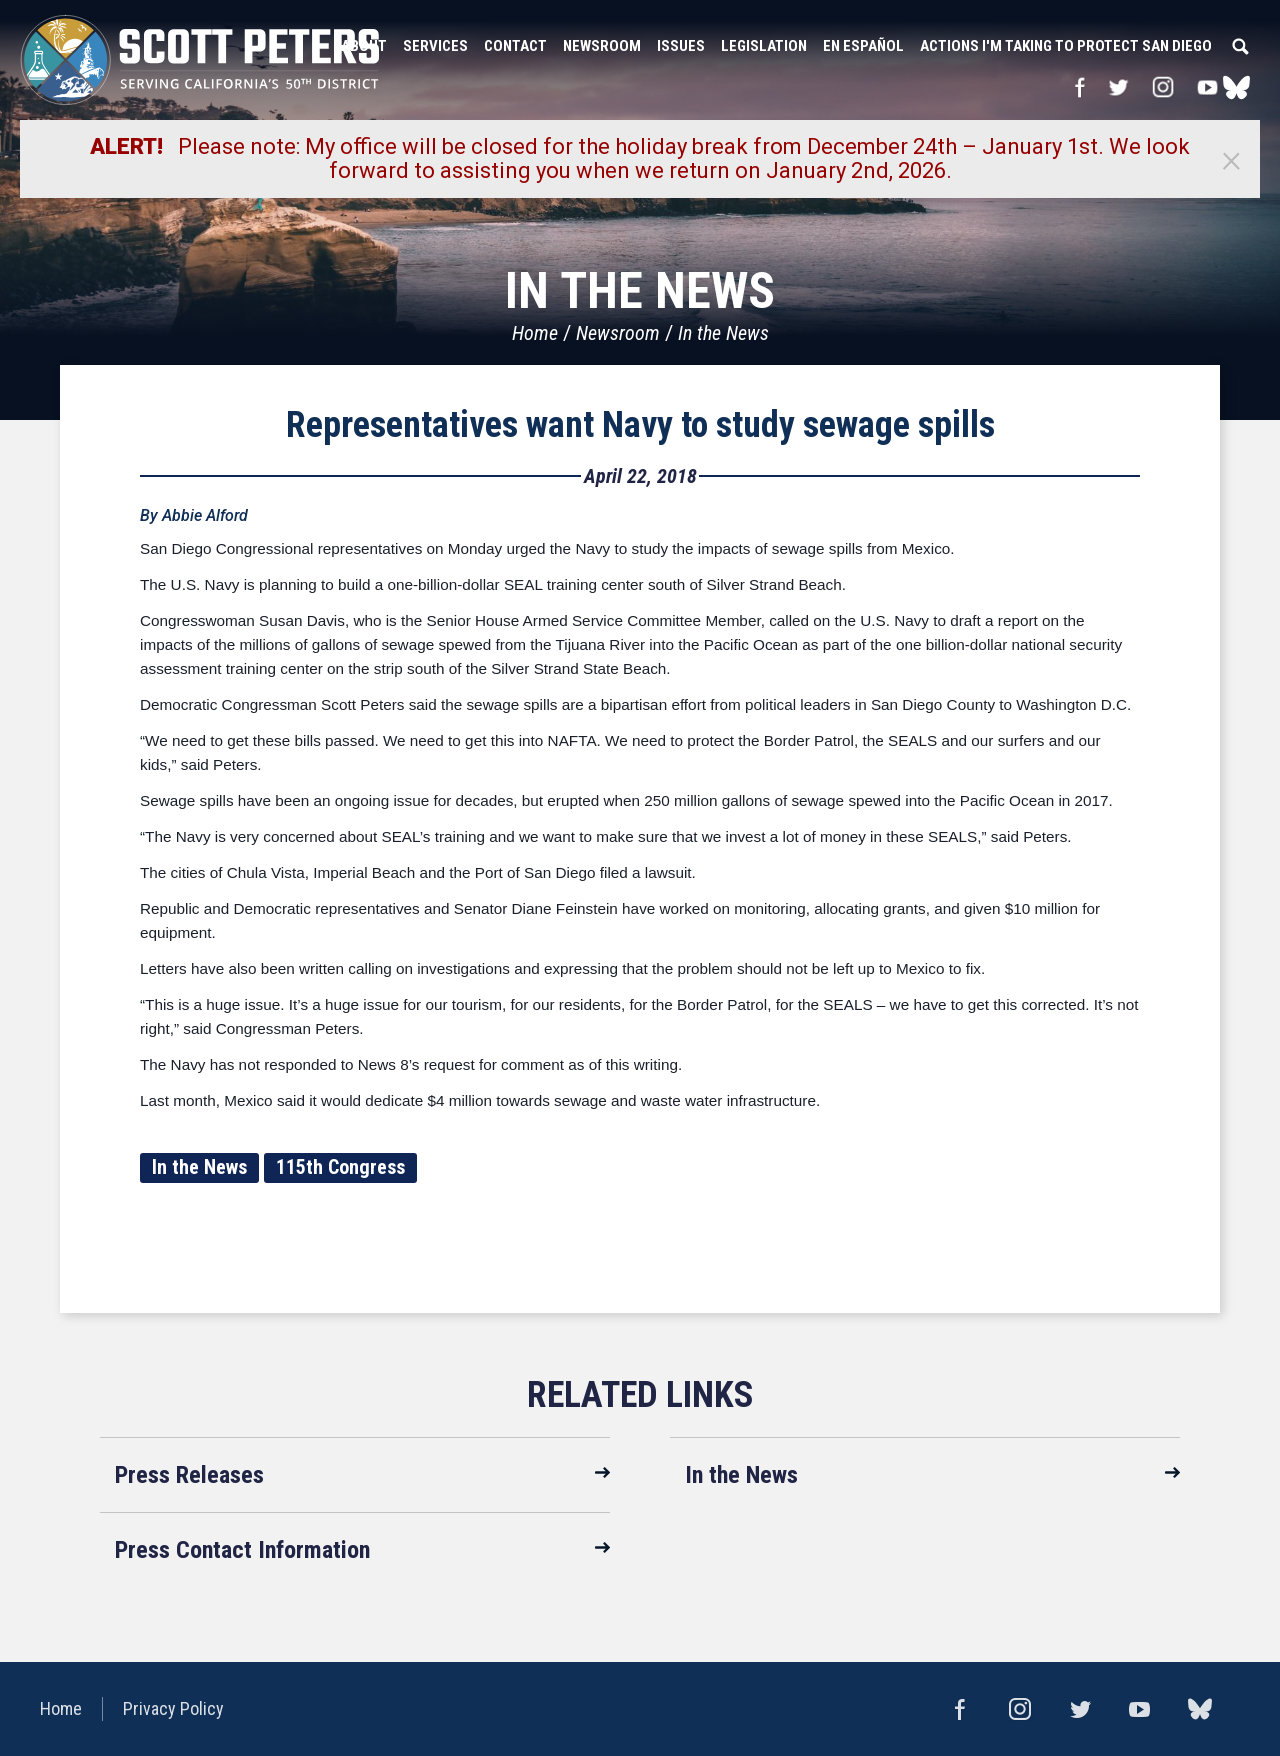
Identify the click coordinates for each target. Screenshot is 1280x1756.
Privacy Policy (173, 1708)
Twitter (1118, 87)
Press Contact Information (242, 1550)
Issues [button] (681, 46)
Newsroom (618, 333)
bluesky (1236, 87)
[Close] (1231, 159)
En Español (863, 46)
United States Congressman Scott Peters (200, 60)
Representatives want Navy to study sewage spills (640, 425)
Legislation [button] (764, 46)
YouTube (1208, 87)
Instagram (1163, 87)
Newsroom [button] (602, 46)
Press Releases (189, 1475)
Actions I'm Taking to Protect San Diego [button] (1066, 46)
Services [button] (435, 46)
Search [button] (1240, 46)
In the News (723, 333)
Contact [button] (515, 46)
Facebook (1079, 87)
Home (535, 333)
